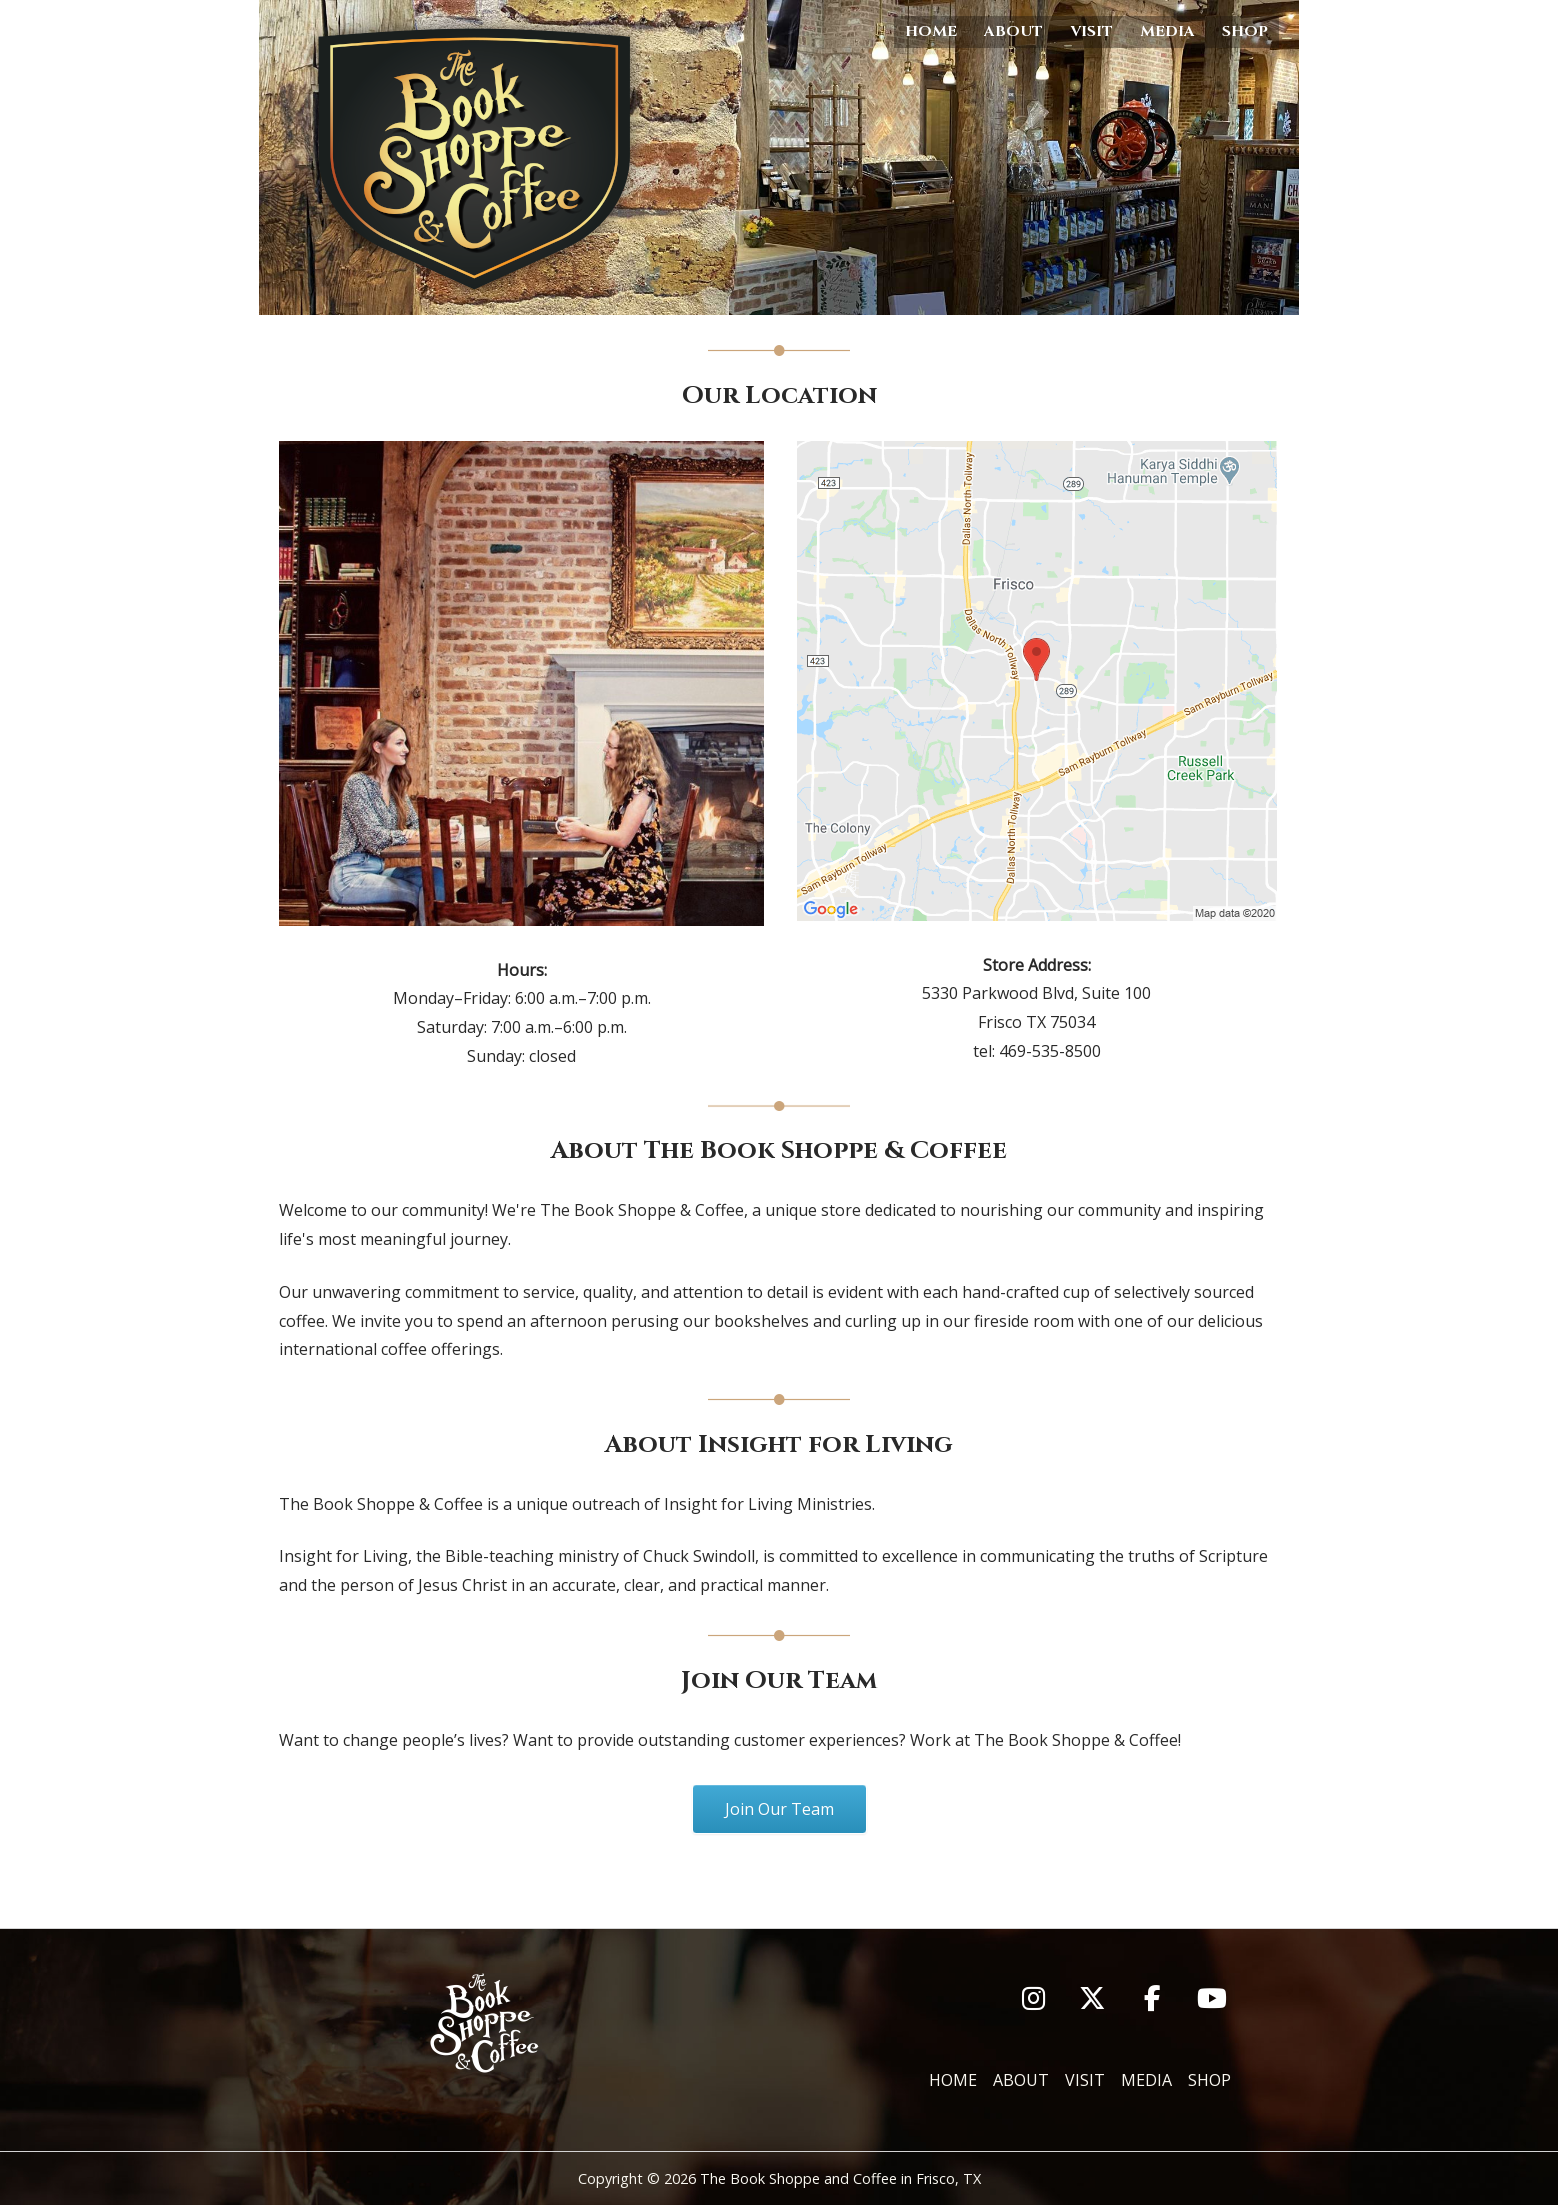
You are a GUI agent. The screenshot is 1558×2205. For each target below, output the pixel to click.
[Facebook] (1152, 1998)
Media (1167, 31)
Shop (1245, 31)
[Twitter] (1092, 1998)
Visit (1091, 31)
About (1013, 31)
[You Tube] (1212, 1998)
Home (931, 31)
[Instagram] (1033, 1998)
